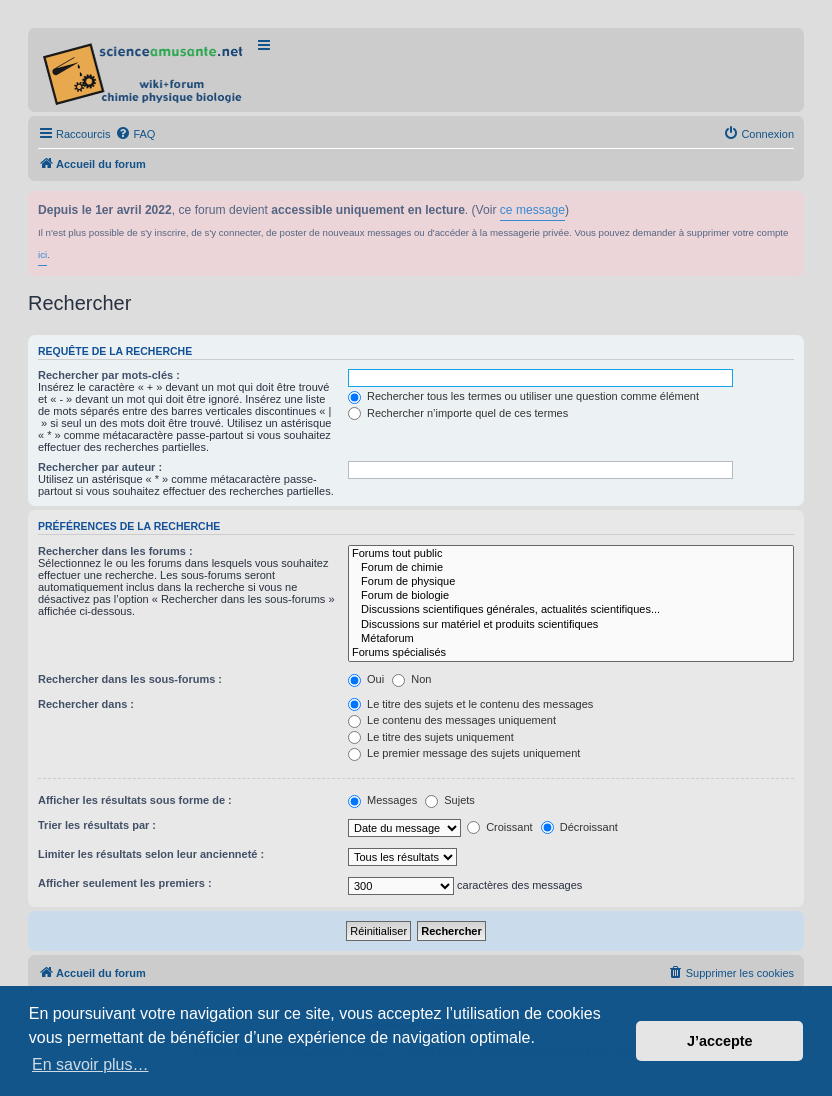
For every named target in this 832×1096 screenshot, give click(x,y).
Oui (366, 679)
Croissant (500, 827)
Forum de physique (571, 582)
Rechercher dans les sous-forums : (130, 679)
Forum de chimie (571, 568)
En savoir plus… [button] (90, 1064)
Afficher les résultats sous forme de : (135, 800)
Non (411, 679)
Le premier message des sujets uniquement (464, 753)
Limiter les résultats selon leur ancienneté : (151, 854)
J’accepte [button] (720, 1041)
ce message (532, 210)
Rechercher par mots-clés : (109, 375)
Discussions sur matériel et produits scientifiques (571, 625)
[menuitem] (135, 134)
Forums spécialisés (571, 653)
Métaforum (571, 639)
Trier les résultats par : (97, 825)
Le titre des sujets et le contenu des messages (470, 704)
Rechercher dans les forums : (115, 551)
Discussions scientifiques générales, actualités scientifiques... (571, 610)
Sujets (450, 800)
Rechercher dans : (86, 704)
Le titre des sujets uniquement (431, 737)
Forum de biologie (571, 596)
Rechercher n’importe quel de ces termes (458, 413)
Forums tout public (571, 554)
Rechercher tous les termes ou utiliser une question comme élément (523, 396)
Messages (382, 800)
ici (42, 254)
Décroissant (579, 827)
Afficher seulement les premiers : (125, 883)
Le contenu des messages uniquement (452, 720)
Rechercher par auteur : (100, 467)
